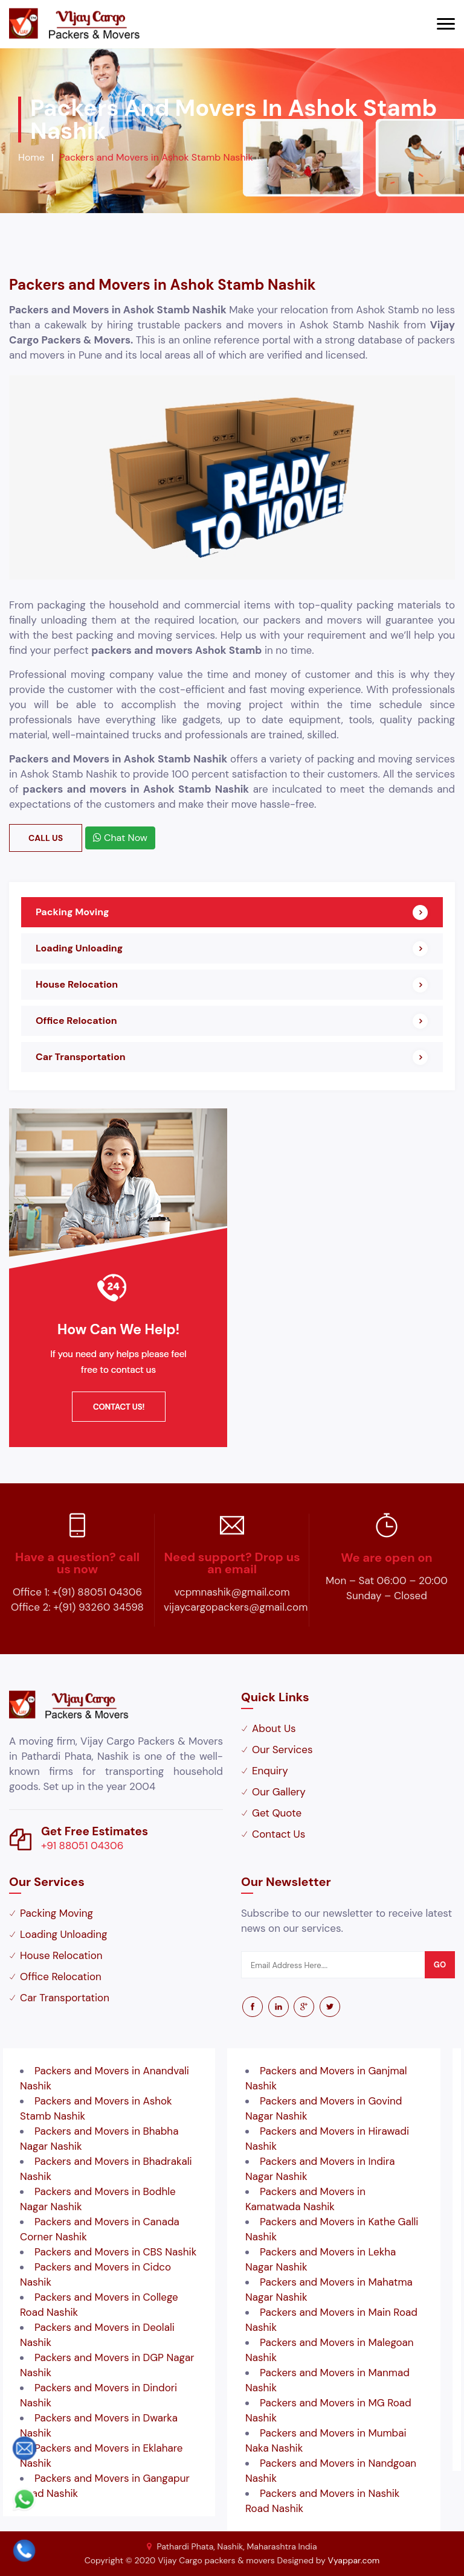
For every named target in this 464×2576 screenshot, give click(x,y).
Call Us (45, 838)
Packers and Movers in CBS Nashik (115, 2251)
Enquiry (270, 1770)
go (440, 1965)
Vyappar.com (354, 2560)
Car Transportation (81, 1056)
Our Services (282, 1749)
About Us (274, 1728)
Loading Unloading (79, 948)
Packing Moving (72, 912)
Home (31, 157)
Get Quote (276, 1813)
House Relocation (77, 984)
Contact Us (278, 1834)
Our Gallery (279, 1791)
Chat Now (120, 837)
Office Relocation (76, 1020)
